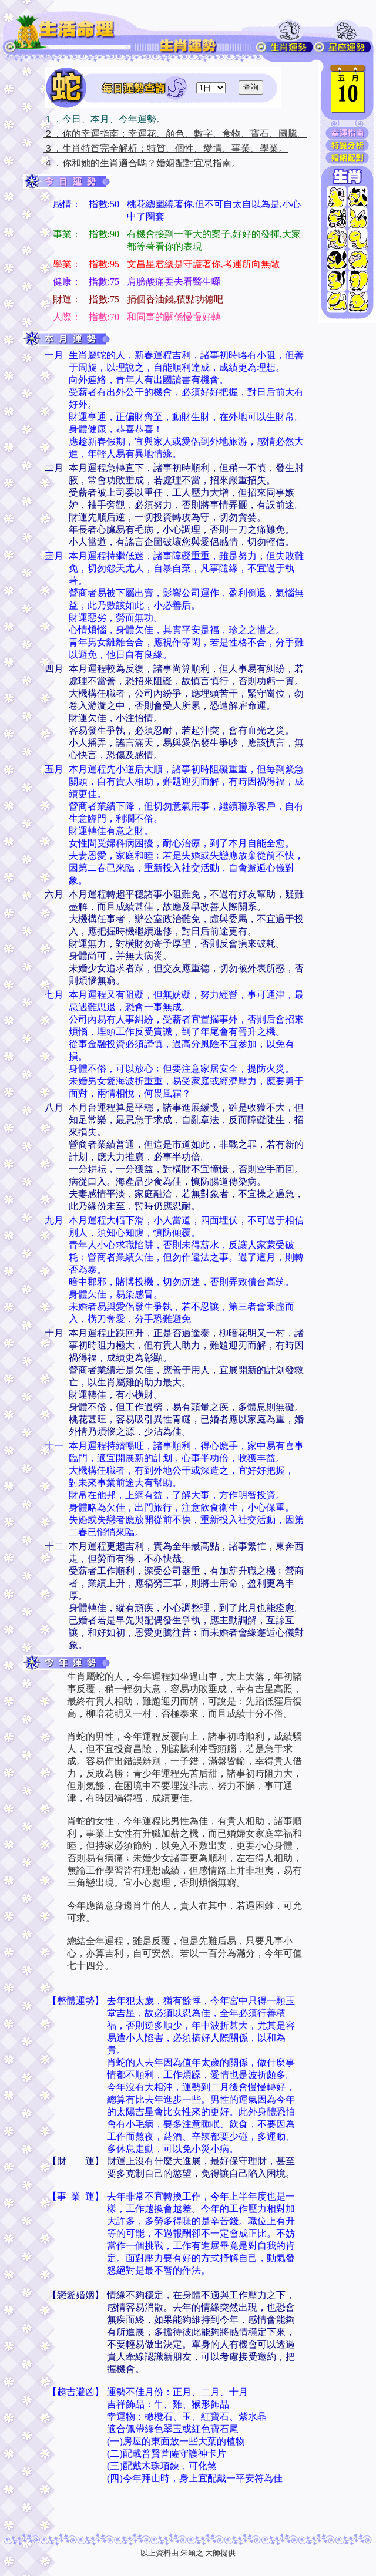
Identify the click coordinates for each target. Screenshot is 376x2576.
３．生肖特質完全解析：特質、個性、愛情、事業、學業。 (165, 148)
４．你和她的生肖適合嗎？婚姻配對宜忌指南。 (142, 163)
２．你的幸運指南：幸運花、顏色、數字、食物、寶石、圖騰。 (175, 134)
